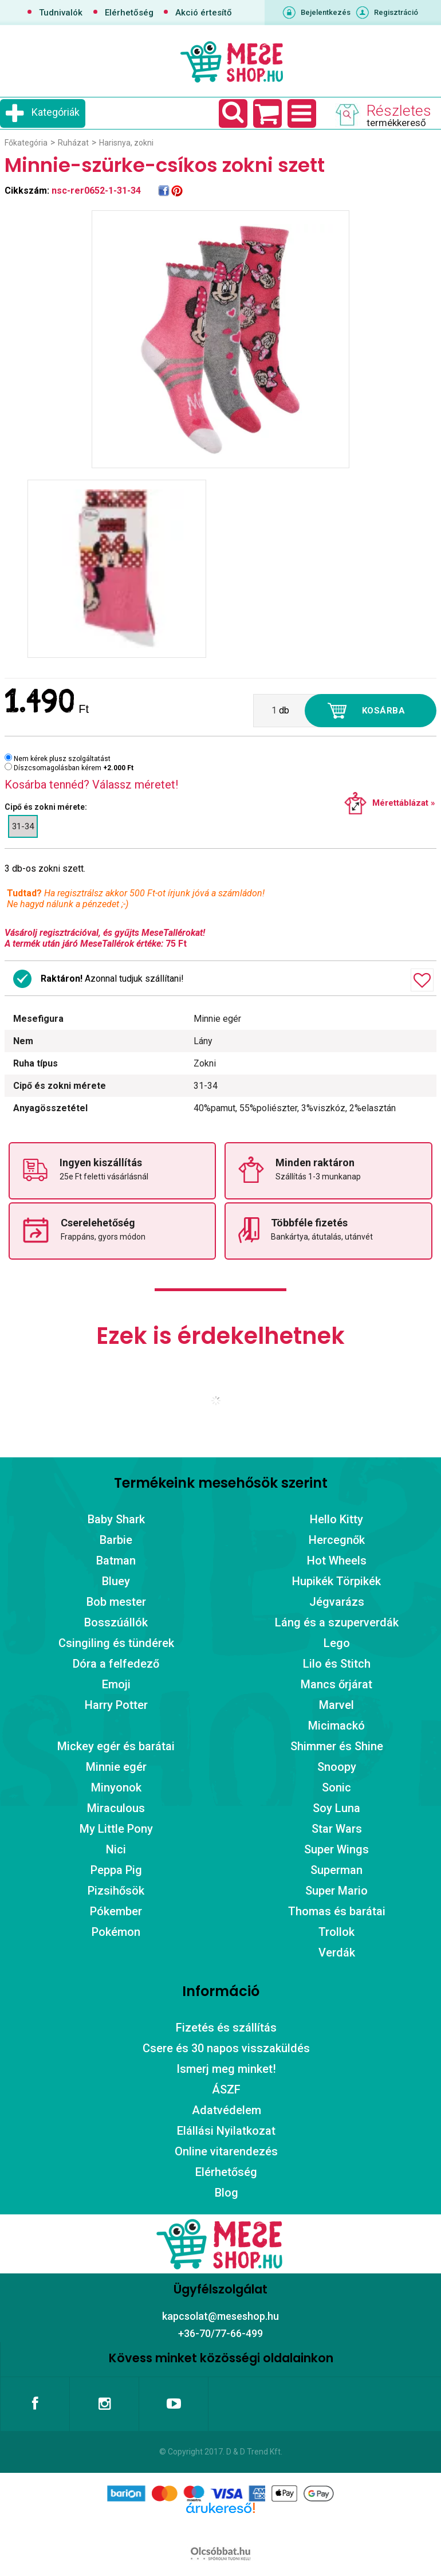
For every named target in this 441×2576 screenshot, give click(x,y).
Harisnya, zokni (126, 142)
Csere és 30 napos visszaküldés (226, 2048)
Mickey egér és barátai (116, 1746)
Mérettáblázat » (403, 803)
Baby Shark (116, 1519)
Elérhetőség (129, 12)
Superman (336, 1870)
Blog (226, 2192)
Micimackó (336, 1725)
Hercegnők (337, 1540)
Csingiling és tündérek (116, 1643)
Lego (337, 1643)
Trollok (336, 1932)
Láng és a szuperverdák (337, 1622)
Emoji (116, 1684)
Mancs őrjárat (336, 1684)
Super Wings (336, 1849)
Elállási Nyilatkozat (226, 2131)
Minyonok (116, 1787)
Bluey (116, 1581)
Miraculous (116, 1808)
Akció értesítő (203, 12)
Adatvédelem (226, 2110)
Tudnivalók (60, 12)
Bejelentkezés (326, 12)
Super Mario (336, 1890)
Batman (116, 1560)
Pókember (116, 1911)
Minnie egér (116, 1767)
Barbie (116, 1540)
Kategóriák (56, 112)
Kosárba (383, 710)
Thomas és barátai (336, 1911)
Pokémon (116, 1932)
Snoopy (336, 1767)
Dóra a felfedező (116, 1664)
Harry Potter (116, 1705)
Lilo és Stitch (337, 1664)
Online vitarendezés (226, 2151)
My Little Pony (116, 1829)
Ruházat (73, 142)
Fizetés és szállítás (226, 2027)
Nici (116, 1849)
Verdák (336, 1952)
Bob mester (116, 1602)
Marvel (336, 1705)
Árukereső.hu (220, 2526)
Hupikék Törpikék (336, 1581)
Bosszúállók (116, 1622)
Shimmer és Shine (336, 1746)
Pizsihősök (116, 1890)
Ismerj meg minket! (226, 2069)
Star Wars (337, 1829)
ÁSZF (226, 2089)
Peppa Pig (116, 1870)
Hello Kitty (336, 1519)
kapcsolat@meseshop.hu (220, 2316)
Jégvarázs (336, 1602)
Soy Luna (336, 1808)
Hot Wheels (337, 1560)
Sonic (336, 1787)
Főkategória (26, 142)
